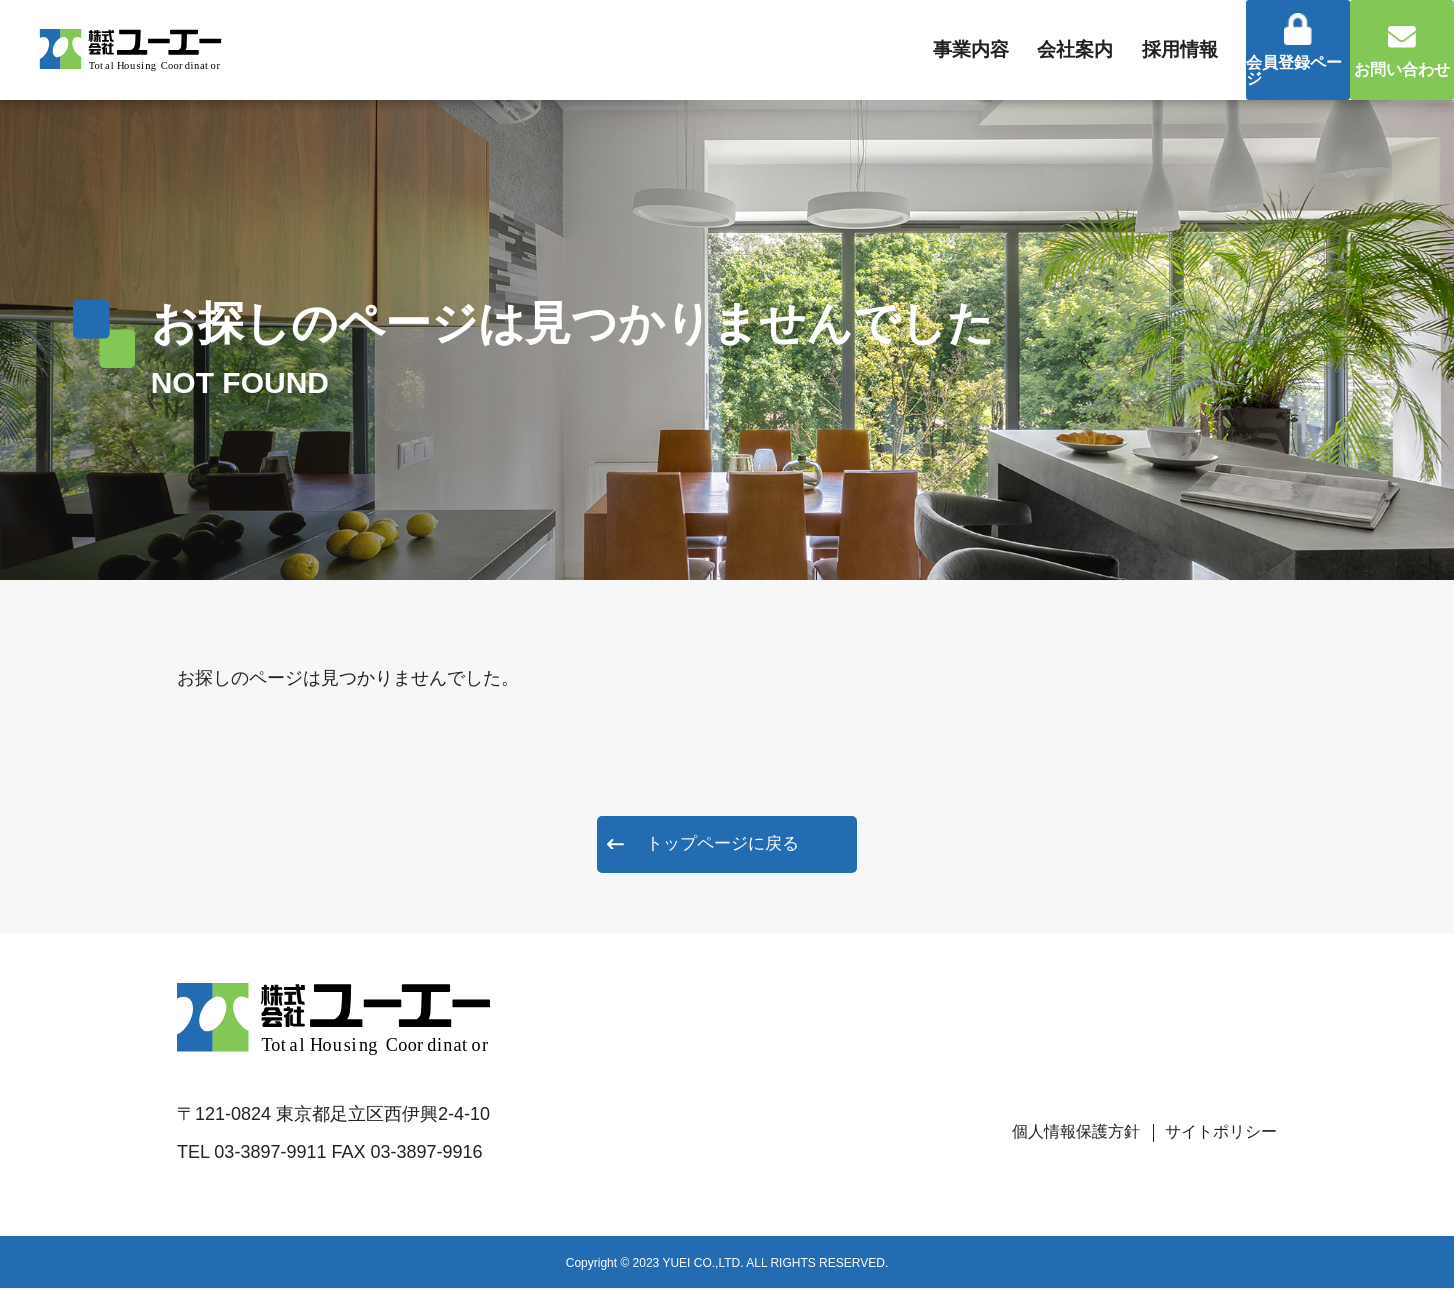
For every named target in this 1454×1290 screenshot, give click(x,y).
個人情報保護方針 (1054, 1133)
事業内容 (859, 50)
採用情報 (1100, 50)
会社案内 (979, 50)
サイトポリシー (1214, 1133)
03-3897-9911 (270, 1154)
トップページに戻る (723, 845)
